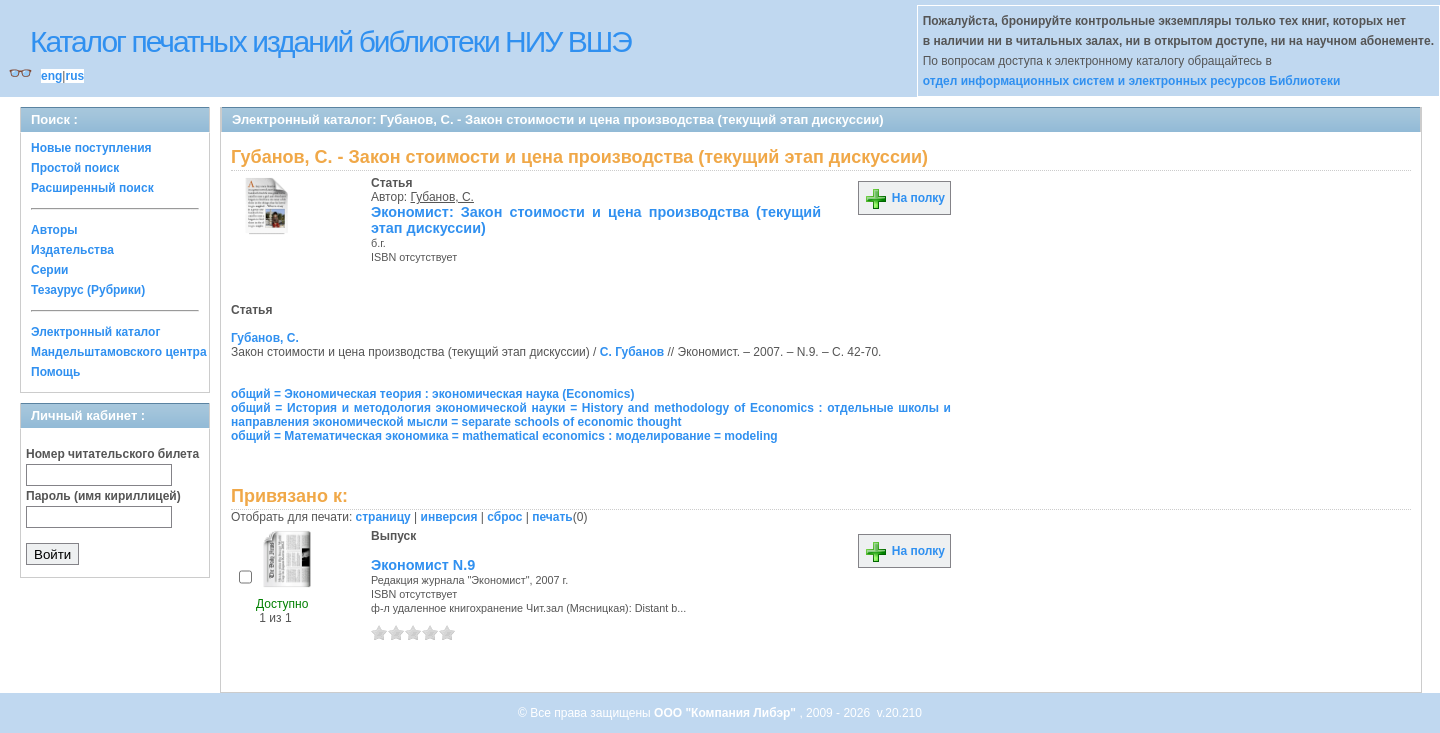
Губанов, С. (442, 197)
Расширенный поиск (92, 188)
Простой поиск (75, 168)
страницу (383, 517)
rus (74, 76)
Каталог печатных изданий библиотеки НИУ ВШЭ (330, 41)
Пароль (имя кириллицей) (103, 496)
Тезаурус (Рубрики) (88, 290)
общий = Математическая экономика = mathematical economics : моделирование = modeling (504, 436)
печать (552, 517)
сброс (504, 517)
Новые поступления (91, 148)
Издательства (72, 250)
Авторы (54, 230)
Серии (49, 270)
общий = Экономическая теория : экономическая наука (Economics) (432, 394)
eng (51, 76)
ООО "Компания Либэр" (726, 713)
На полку (904, 198)
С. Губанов (632, 352)
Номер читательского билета (112, 454)
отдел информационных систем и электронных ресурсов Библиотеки (1132, 81)
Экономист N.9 (423, 565)
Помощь (55, 372)
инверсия (449, 517)
